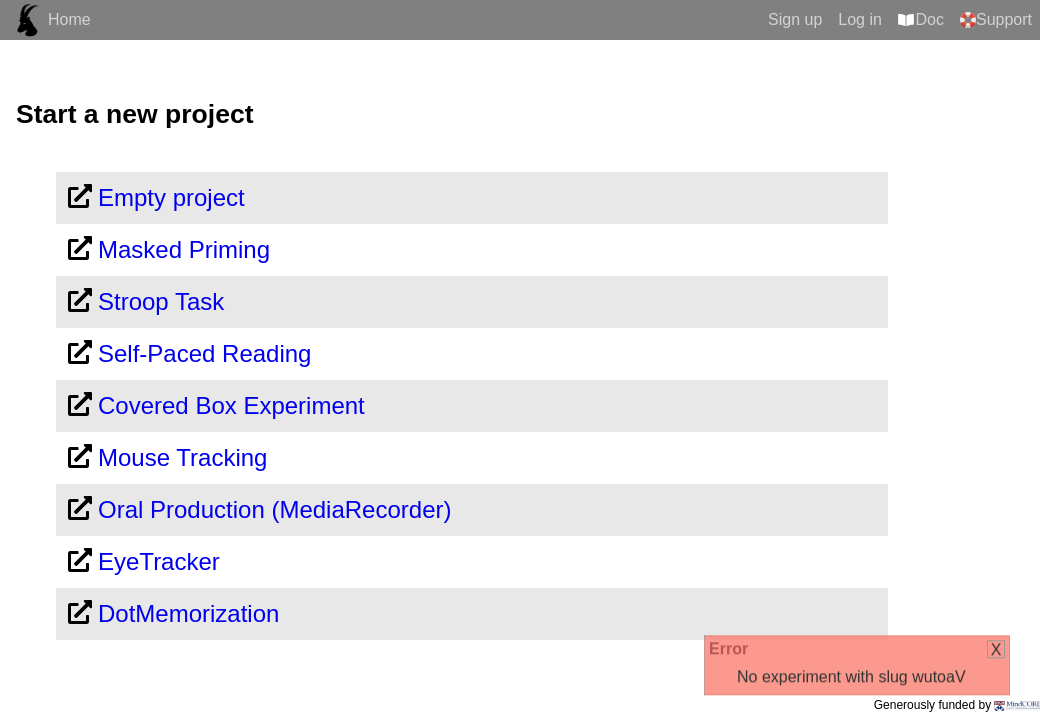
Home (69, 19)
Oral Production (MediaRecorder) (274, 509)
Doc (930, 19)
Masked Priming (184, 249)
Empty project (171, 197)
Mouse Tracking (182, 457)
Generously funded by (957, 705)
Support (1004, 19)
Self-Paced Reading (204, 353)
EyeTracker (159, 561)
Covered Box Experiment (231, 405)
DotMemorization (188, 613)
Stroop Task (161, 301)
